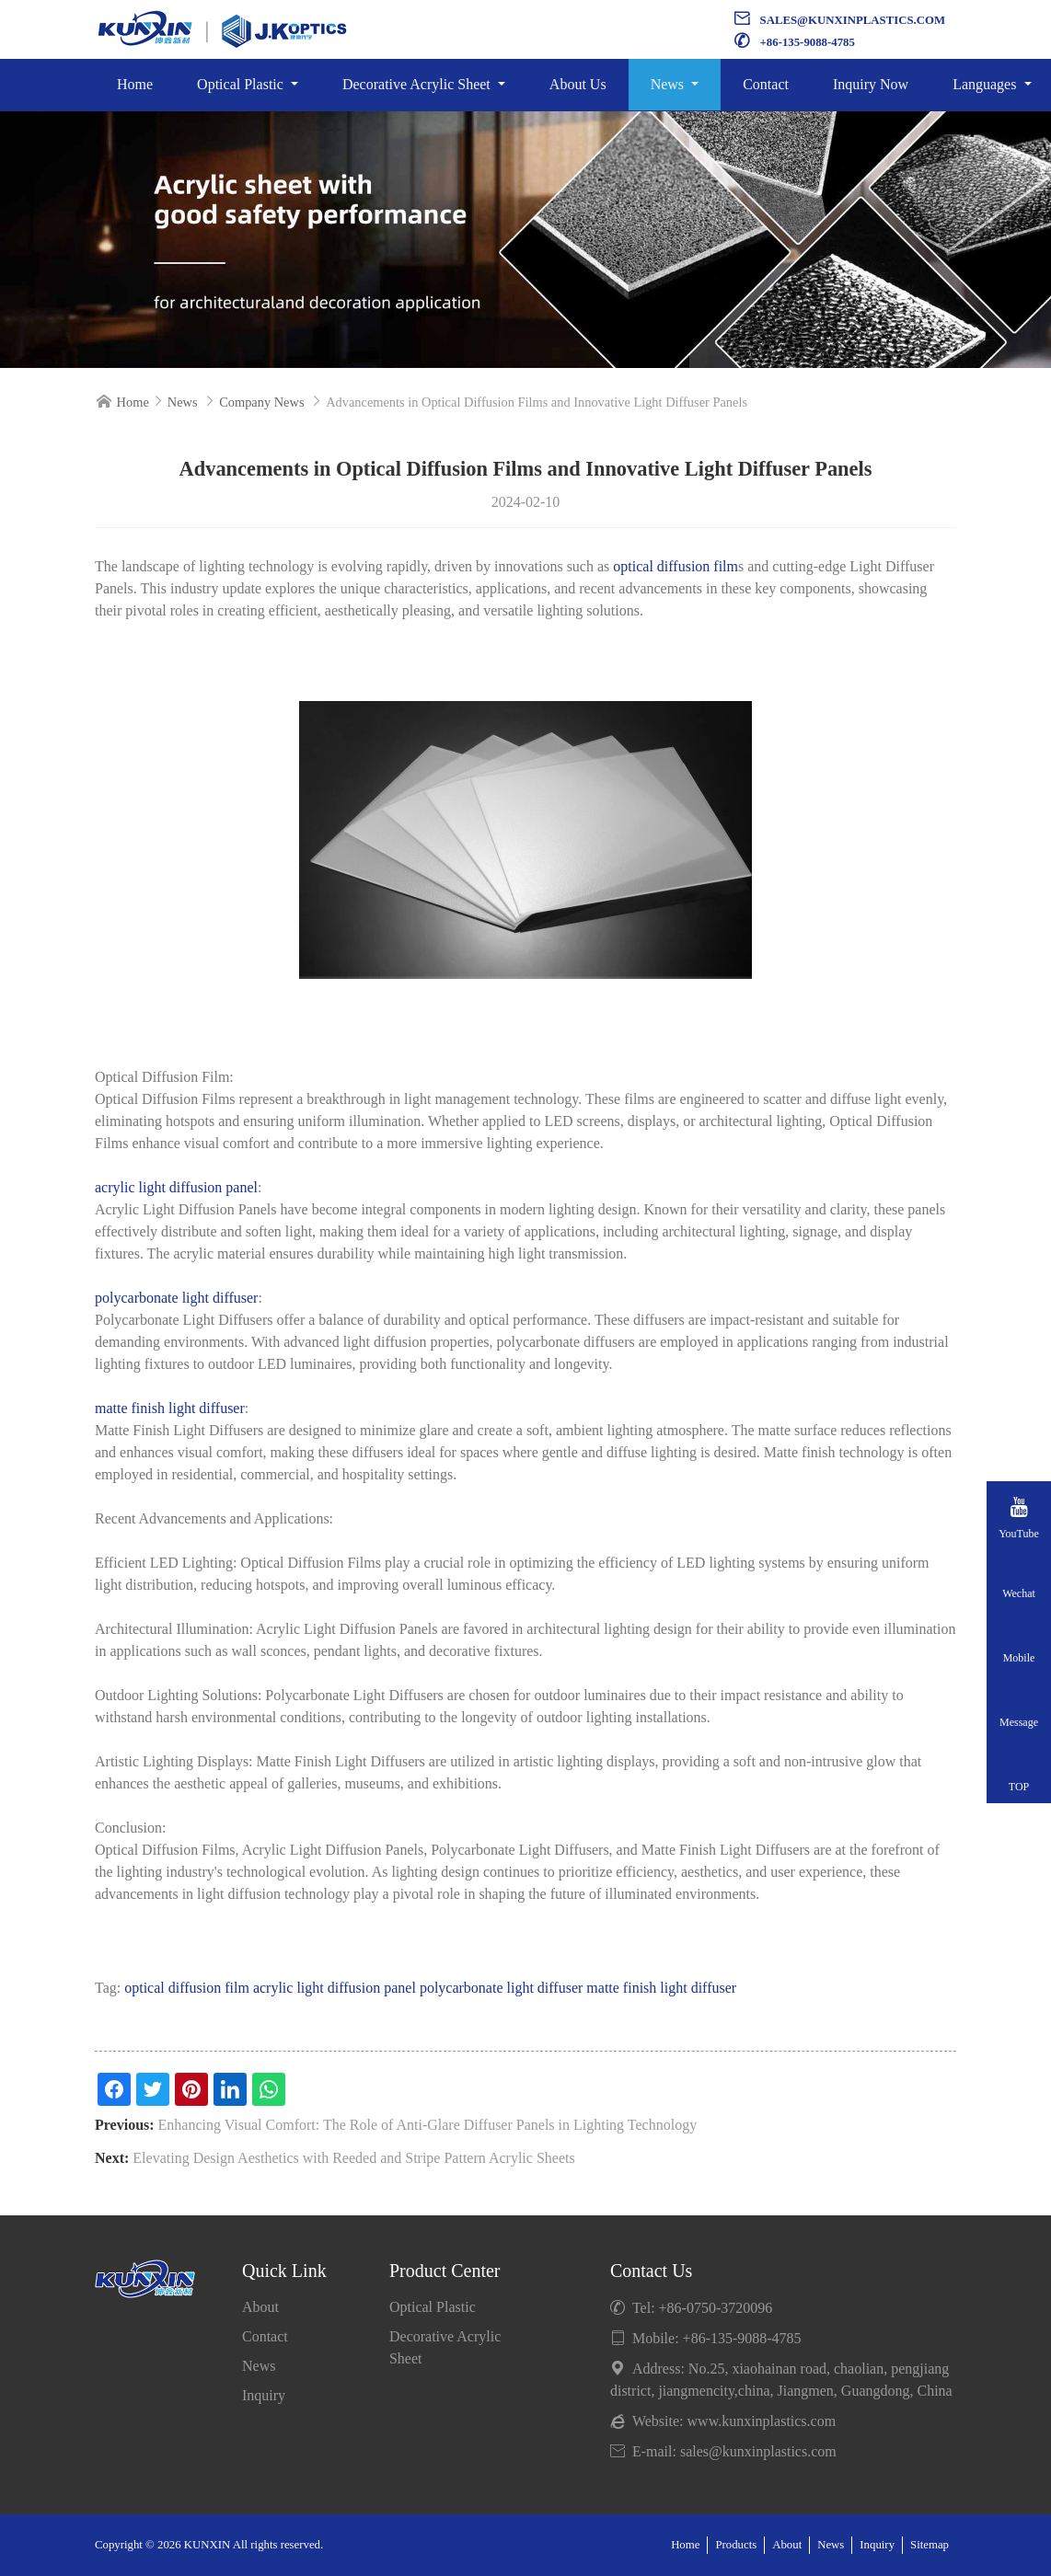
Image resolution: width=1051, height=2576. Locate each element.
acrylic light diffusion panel (176, 1187)
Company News (261, 402)
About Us (577, 84)
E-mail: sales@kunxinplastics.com (723, 2451)
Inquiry (263, 2395)
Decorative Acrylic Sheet (418, 84)
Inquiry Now (870, 84)
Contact (766, 84)
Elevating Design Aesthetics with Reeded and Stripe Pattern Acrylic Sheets (353, 2158)
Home (135, 84)
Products (735, 2544)
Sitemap (929, 2544)
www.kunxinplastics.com (762, 2421)
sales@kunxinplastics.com (852, 20)
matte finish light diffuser (170, 1408)
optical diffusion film (675, 566)
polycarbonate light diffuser (176, 1297)
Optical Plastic (242, 84)
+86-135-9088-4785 (807, 42)
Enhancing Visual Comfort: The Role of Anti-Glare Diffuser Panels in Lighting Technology (428, 2125)
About (260, 2307)
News (669, 84)
